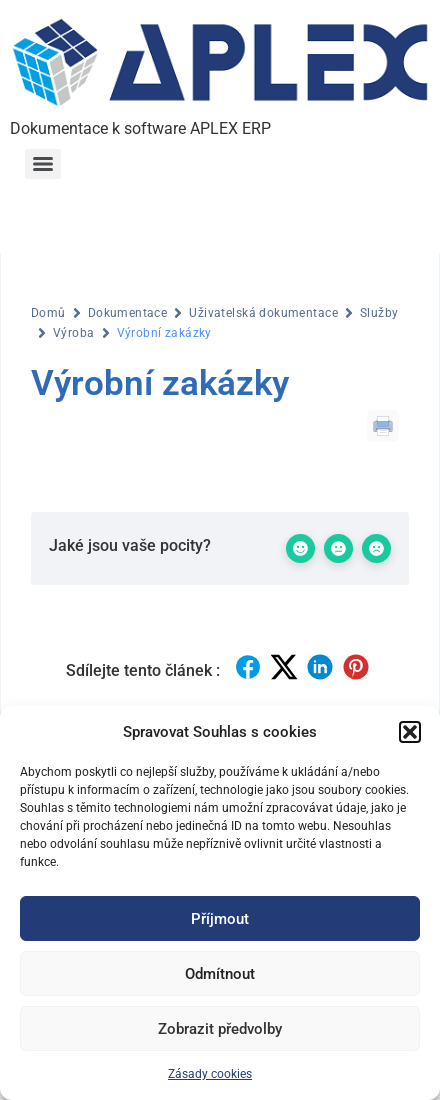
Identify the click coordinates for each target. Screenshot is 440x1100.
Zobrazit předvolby (220, 1029)
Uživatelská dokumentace (263, 313)
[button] (410, 732)
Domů (48, 313)
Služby (379, 313)
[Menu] (43, 164)
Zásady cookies (210, 1074)
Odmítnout (220, 974)
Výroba (74, 333)
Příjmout (220, 919)
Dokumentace (128, 313)
